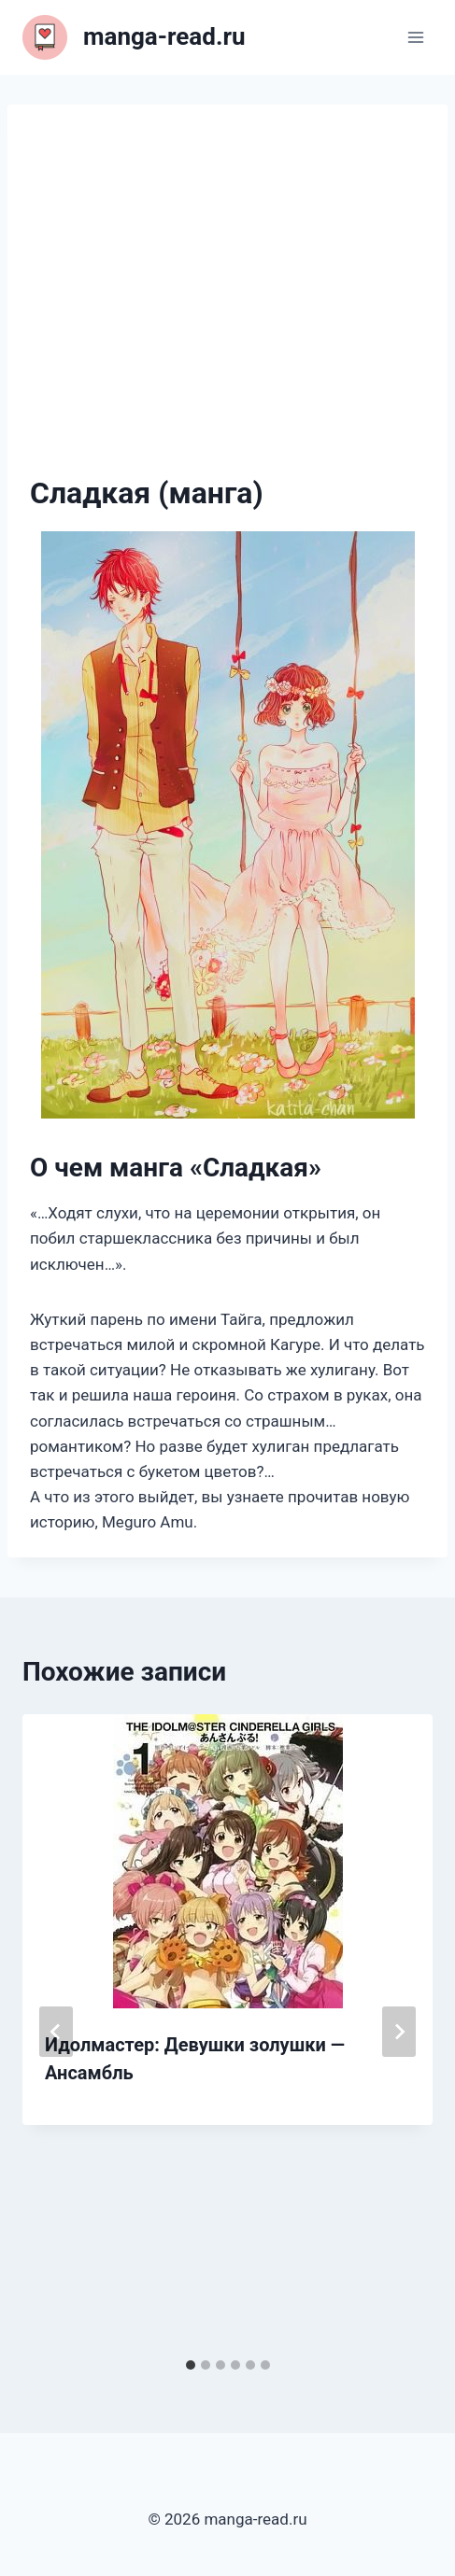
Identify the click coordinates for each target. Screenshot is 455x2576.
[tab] (190, 2365)
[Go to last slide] (56, 2031)
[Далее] (399, 2031)
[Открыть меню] (415, 36)
